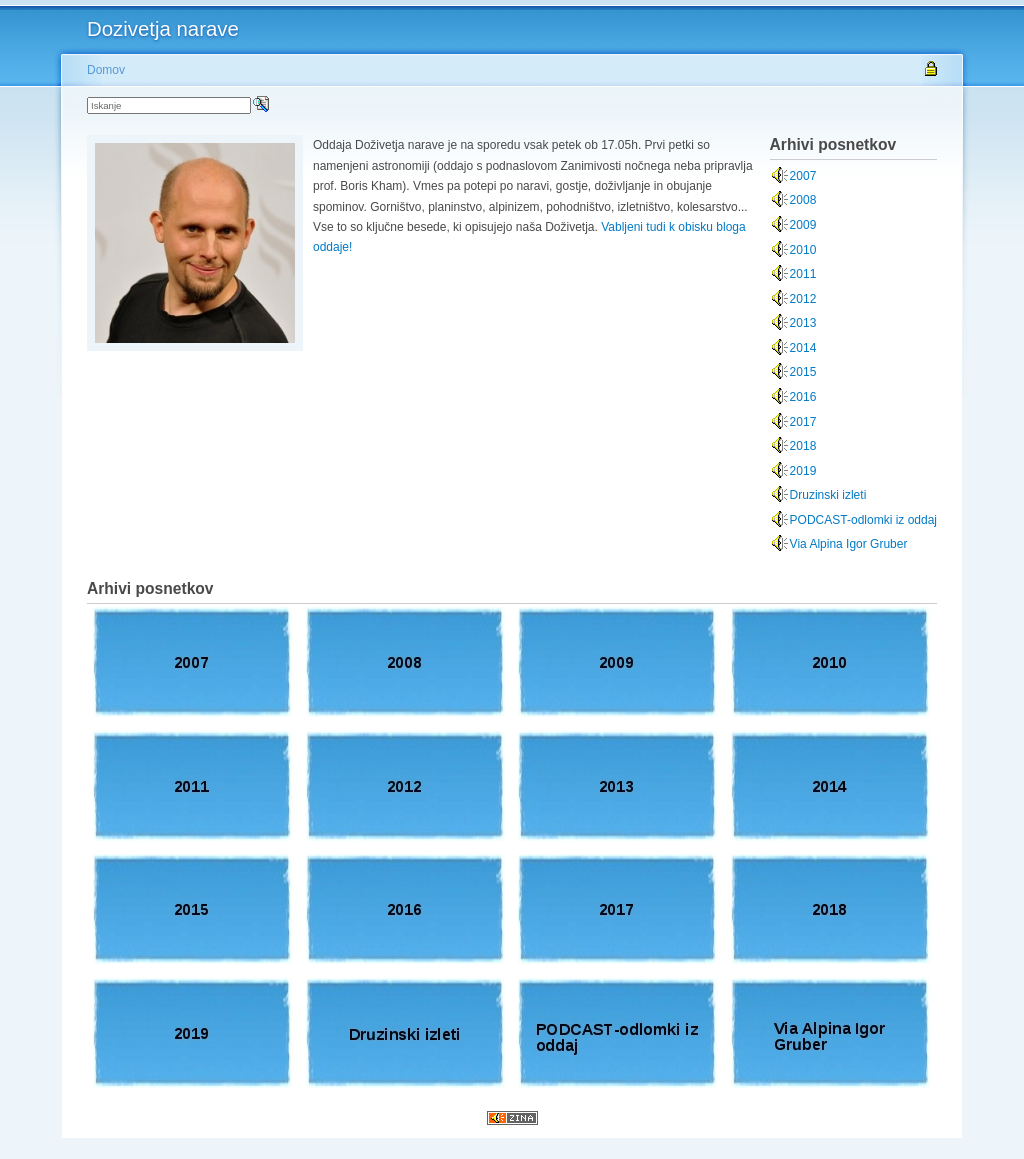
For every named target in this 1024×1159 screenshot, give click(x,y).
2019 (803, 471)
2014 (803, 348)
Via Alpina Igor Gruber (849, 544)
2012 (803, 299)
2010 (803, 250)
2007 (803, 176)
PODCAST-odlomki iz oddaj (863, 520)
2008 (803, 200)
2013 (803, 323)
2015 (803, 372)
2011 (803, 274)
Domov (106, 70)
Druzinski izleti (828, 495)
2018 (803, 446)
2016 (803, 397)
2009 (803, 225)
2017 (803, 422)
